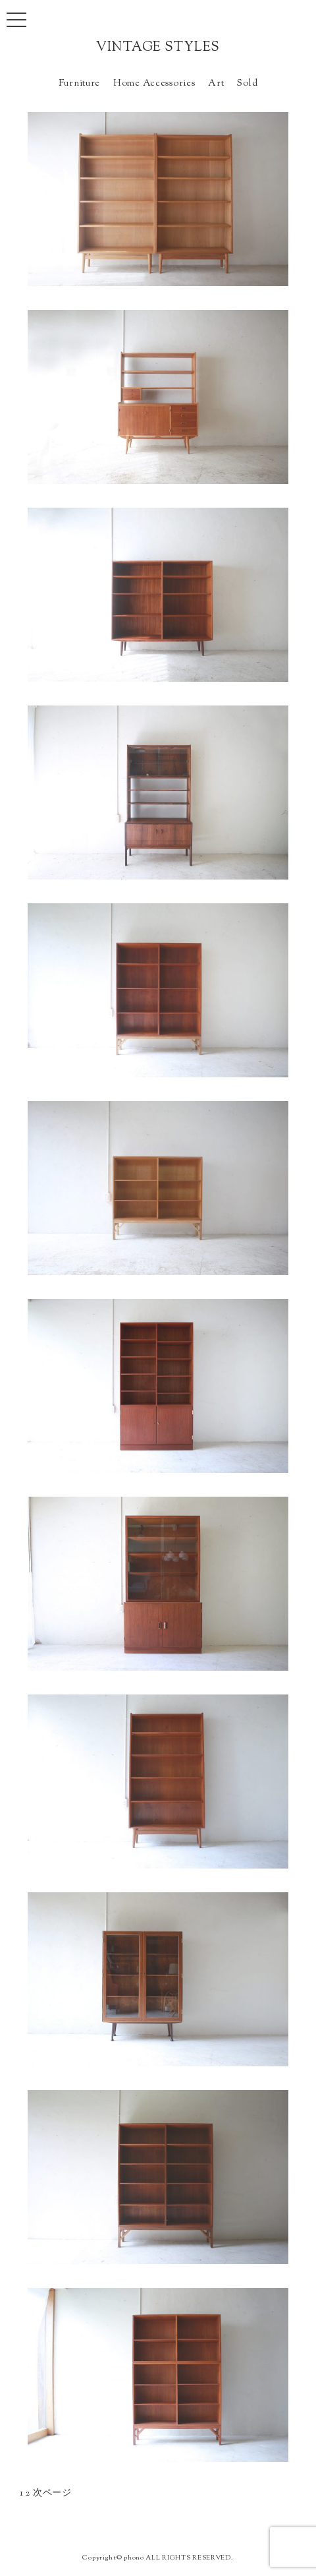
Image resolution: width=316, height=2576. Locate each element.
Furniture (79, 83)
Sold (247, 83)
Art (216, 83)
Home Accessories (154, 83)
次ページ (52, 2493)
